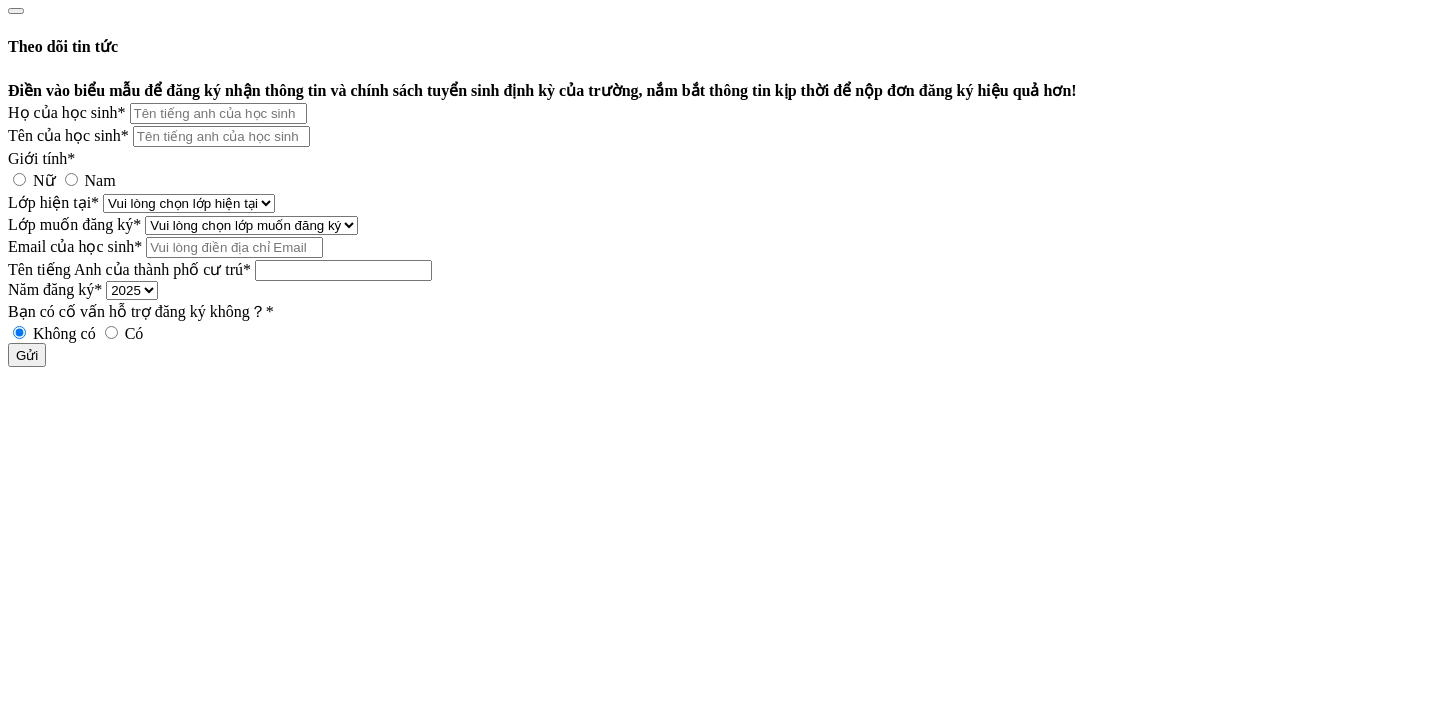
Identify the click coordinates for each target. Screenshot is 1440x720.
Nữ (36, 180)
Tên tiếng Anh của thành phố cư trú (129, 269)
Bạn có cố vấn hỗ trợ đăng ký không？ (141, 311)
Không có (56, 333)
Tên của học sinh (68, 135)
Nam (90, 180)
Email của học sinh (75, 246)
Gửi (27, 355)
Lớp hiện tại (53, 202)
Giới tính (41, 158)
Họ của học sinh (67, 112)
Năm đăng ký (55, 289)
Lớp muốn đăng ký (74, 224)
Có (124, 333)
